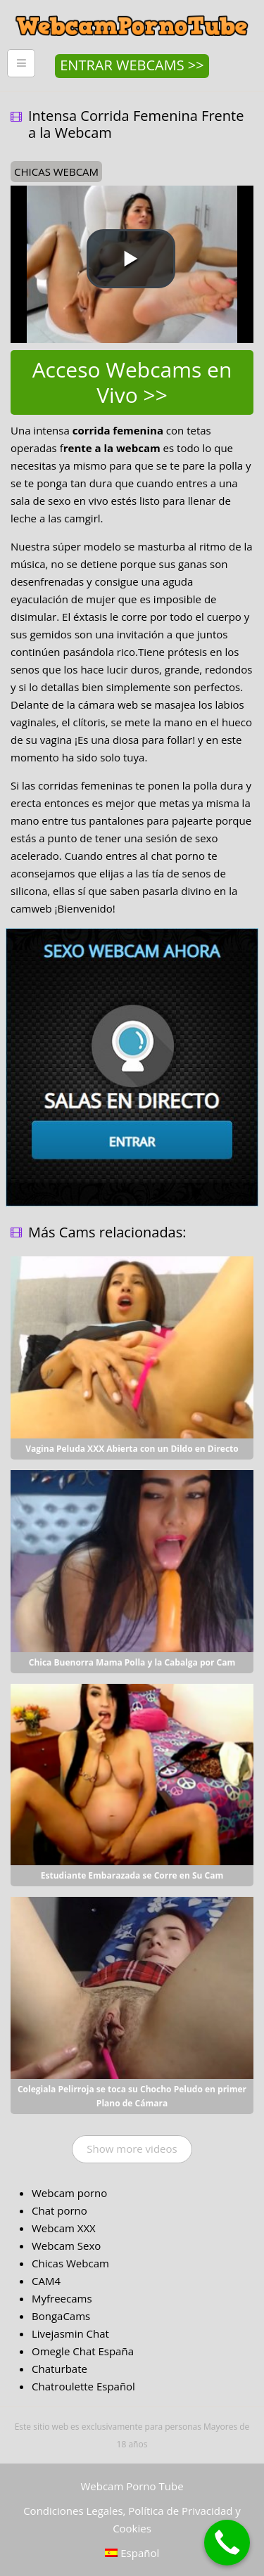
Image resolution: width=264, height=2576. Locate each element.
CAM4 (46, 2281)
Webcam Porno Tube (131, 2486)
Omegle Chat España (83, 2351)
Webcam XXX (64, 2228)
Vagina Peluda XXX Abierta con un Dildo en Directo (131, 1449)
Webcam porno (69, 2193)
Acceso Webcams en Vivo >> (132, 382)
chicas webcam (56, 172)
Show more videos (132, 2149)
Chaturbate (59, 2369)
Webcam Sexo (66, 2246)
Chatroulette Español (83, 2386)
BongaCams (61, 2316)
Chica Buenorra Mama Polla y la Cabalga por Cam (132, 1662)
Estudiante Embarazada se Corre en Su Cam (132, 1875)
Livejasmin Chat (70, 2333)
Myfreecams (62, 2298)
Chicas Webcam (70, 2263)
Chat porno (59, 2210)
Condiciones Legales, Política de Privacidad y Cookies (132, 2519)
